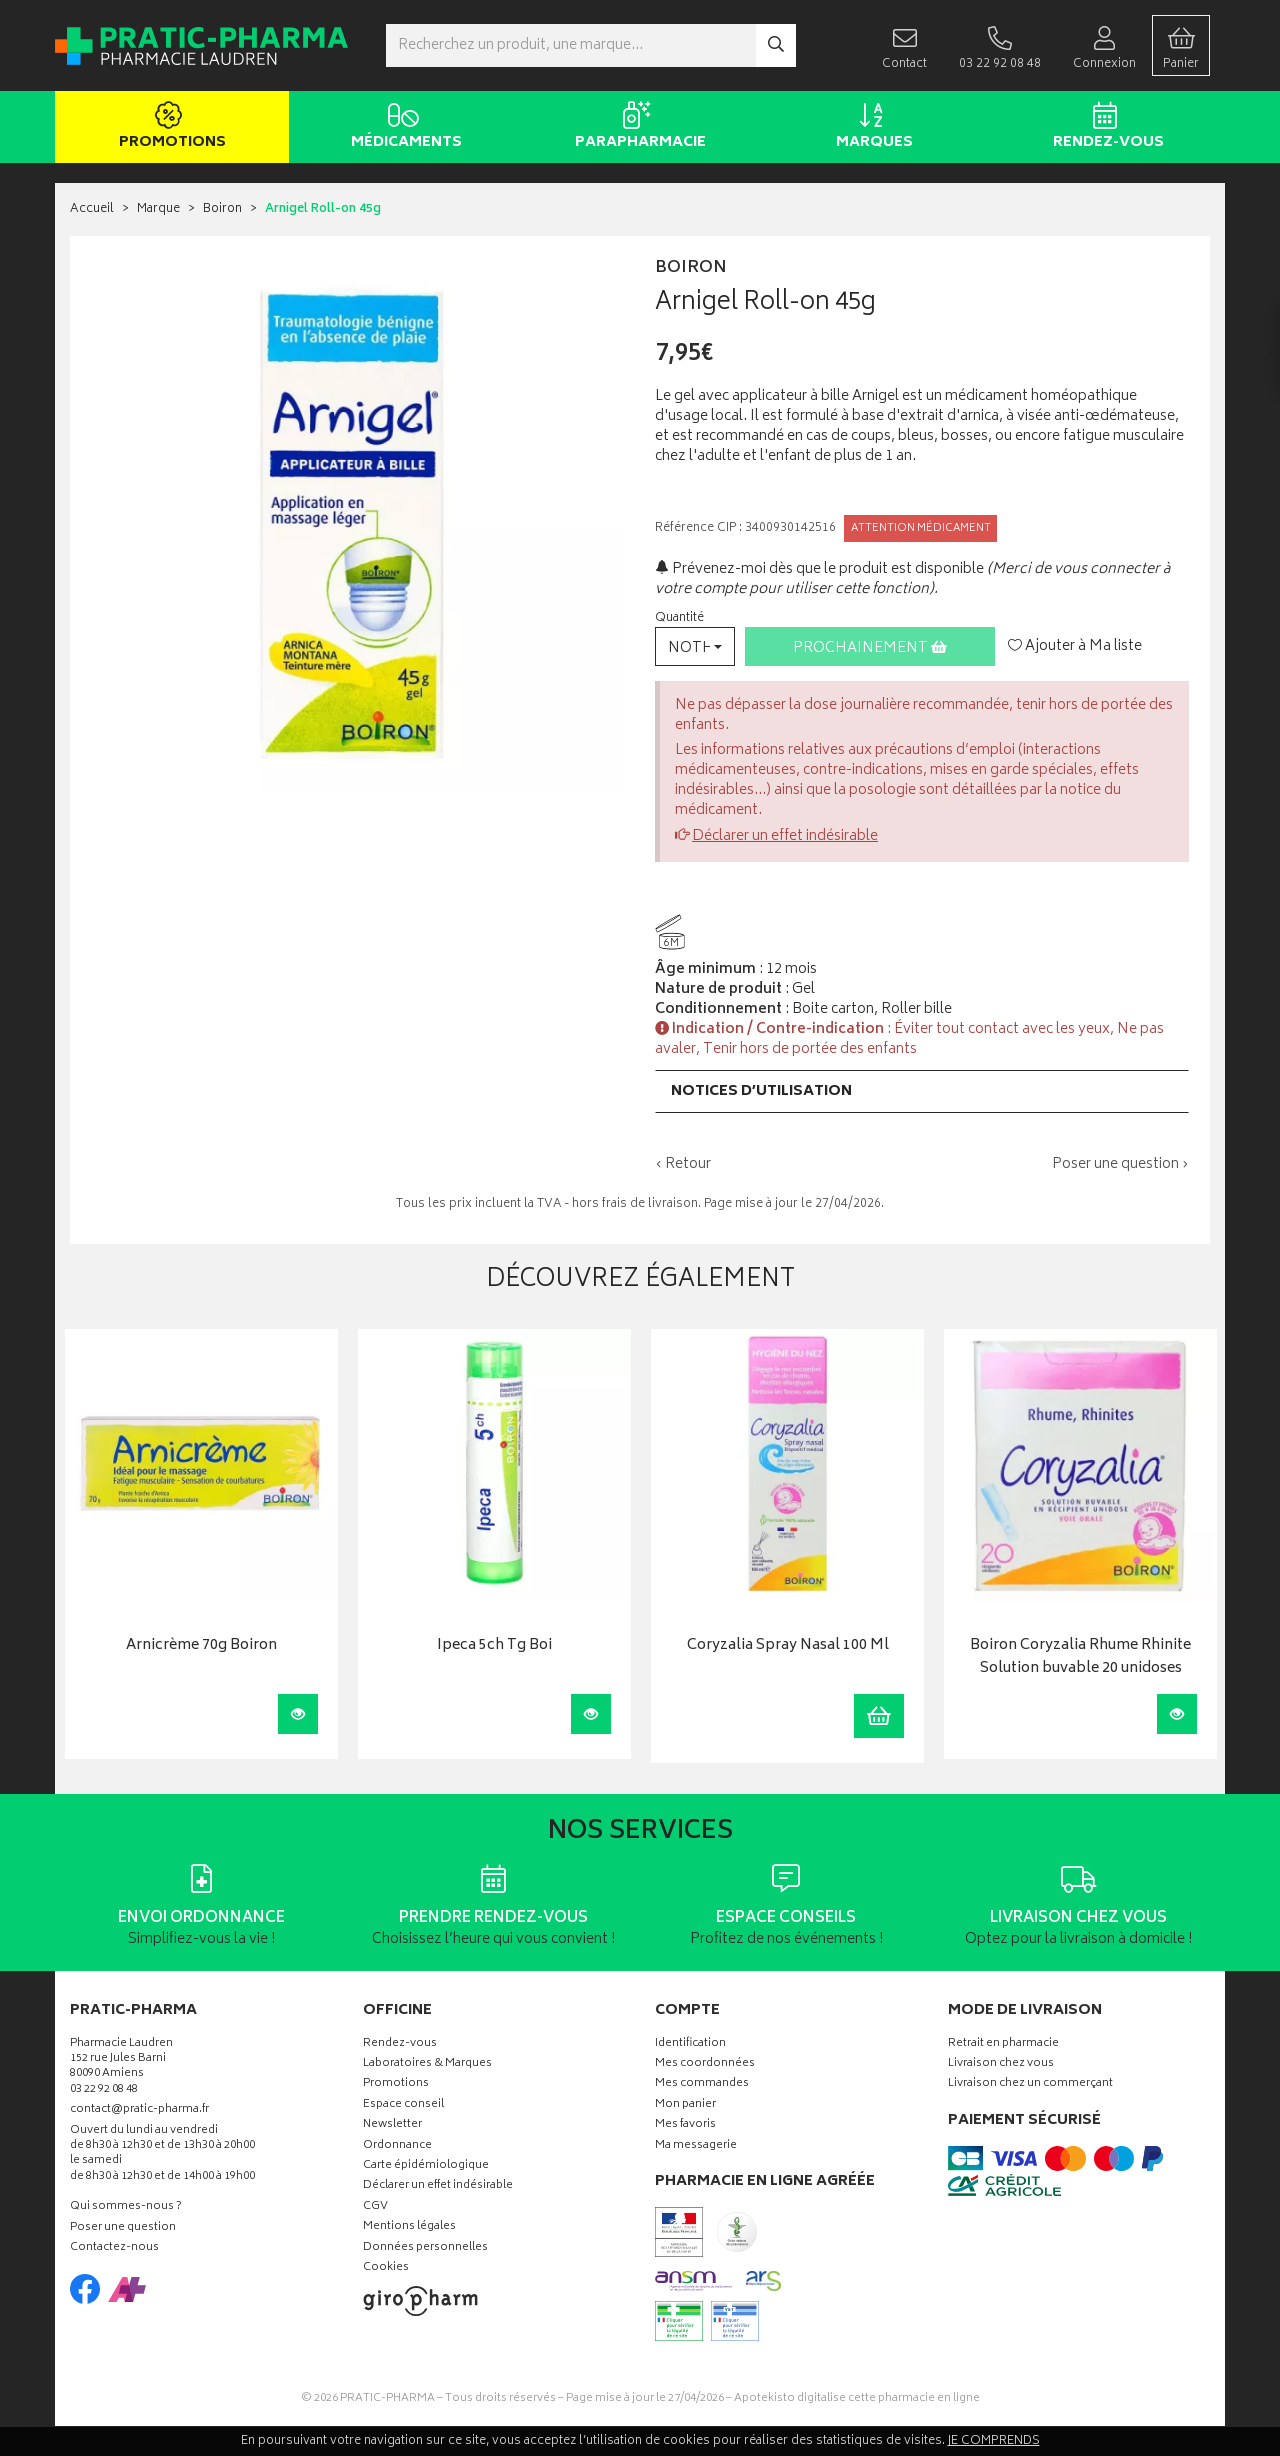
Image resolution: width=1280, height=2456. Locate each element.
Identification (690, 2044)
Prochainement (870, 648)
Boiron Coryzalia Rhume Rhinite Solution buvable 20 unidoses (1080, 1657)
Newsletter (392, 2125)
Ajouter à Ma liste (1075, 647)
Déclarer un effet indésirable (785, 836)
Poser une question (123, 2228)
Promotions (168, 128)
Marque (158, 209)
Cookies (386, 2268)
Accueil (92, 209)
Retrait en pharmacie (1003, 2044)
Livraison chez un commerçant (1030, 2084)
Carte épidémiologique (426, 2166)
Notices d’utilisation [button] (761, 1091)
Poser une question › (1120, 1165)
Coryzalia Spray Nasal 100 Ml (788, 1646)
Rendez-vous (1104, 128)
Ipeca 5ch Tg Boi (494, 1646)
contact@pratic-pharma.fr (139, 2112)
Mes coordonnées (705, 2064)
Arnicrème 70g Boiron (201, 1646)
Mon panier (685, 2105)
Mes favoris (685, 2125)
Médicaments (402, 128)
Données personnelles (425, 2248)
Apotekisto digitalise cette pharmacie (857, 2398)
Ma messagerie (696, 2146)
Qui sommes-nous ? (126, 2207)
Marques (870, 128)
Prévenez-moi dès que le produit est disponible (819, 569)
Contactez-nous (114, 2248)
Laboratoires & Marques (427, 2064)
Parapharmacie (636, 128)
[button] (695, 646)
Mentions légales (409, 2227)
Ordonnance (397, 2146)
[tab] (922, 1091)
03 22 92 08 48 (104, 2090)
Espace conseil (403, 2105)
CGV (375, 2207)
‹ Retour (683, 1164)
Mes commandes (702, 2084)
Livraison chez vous (1001, 2064)
